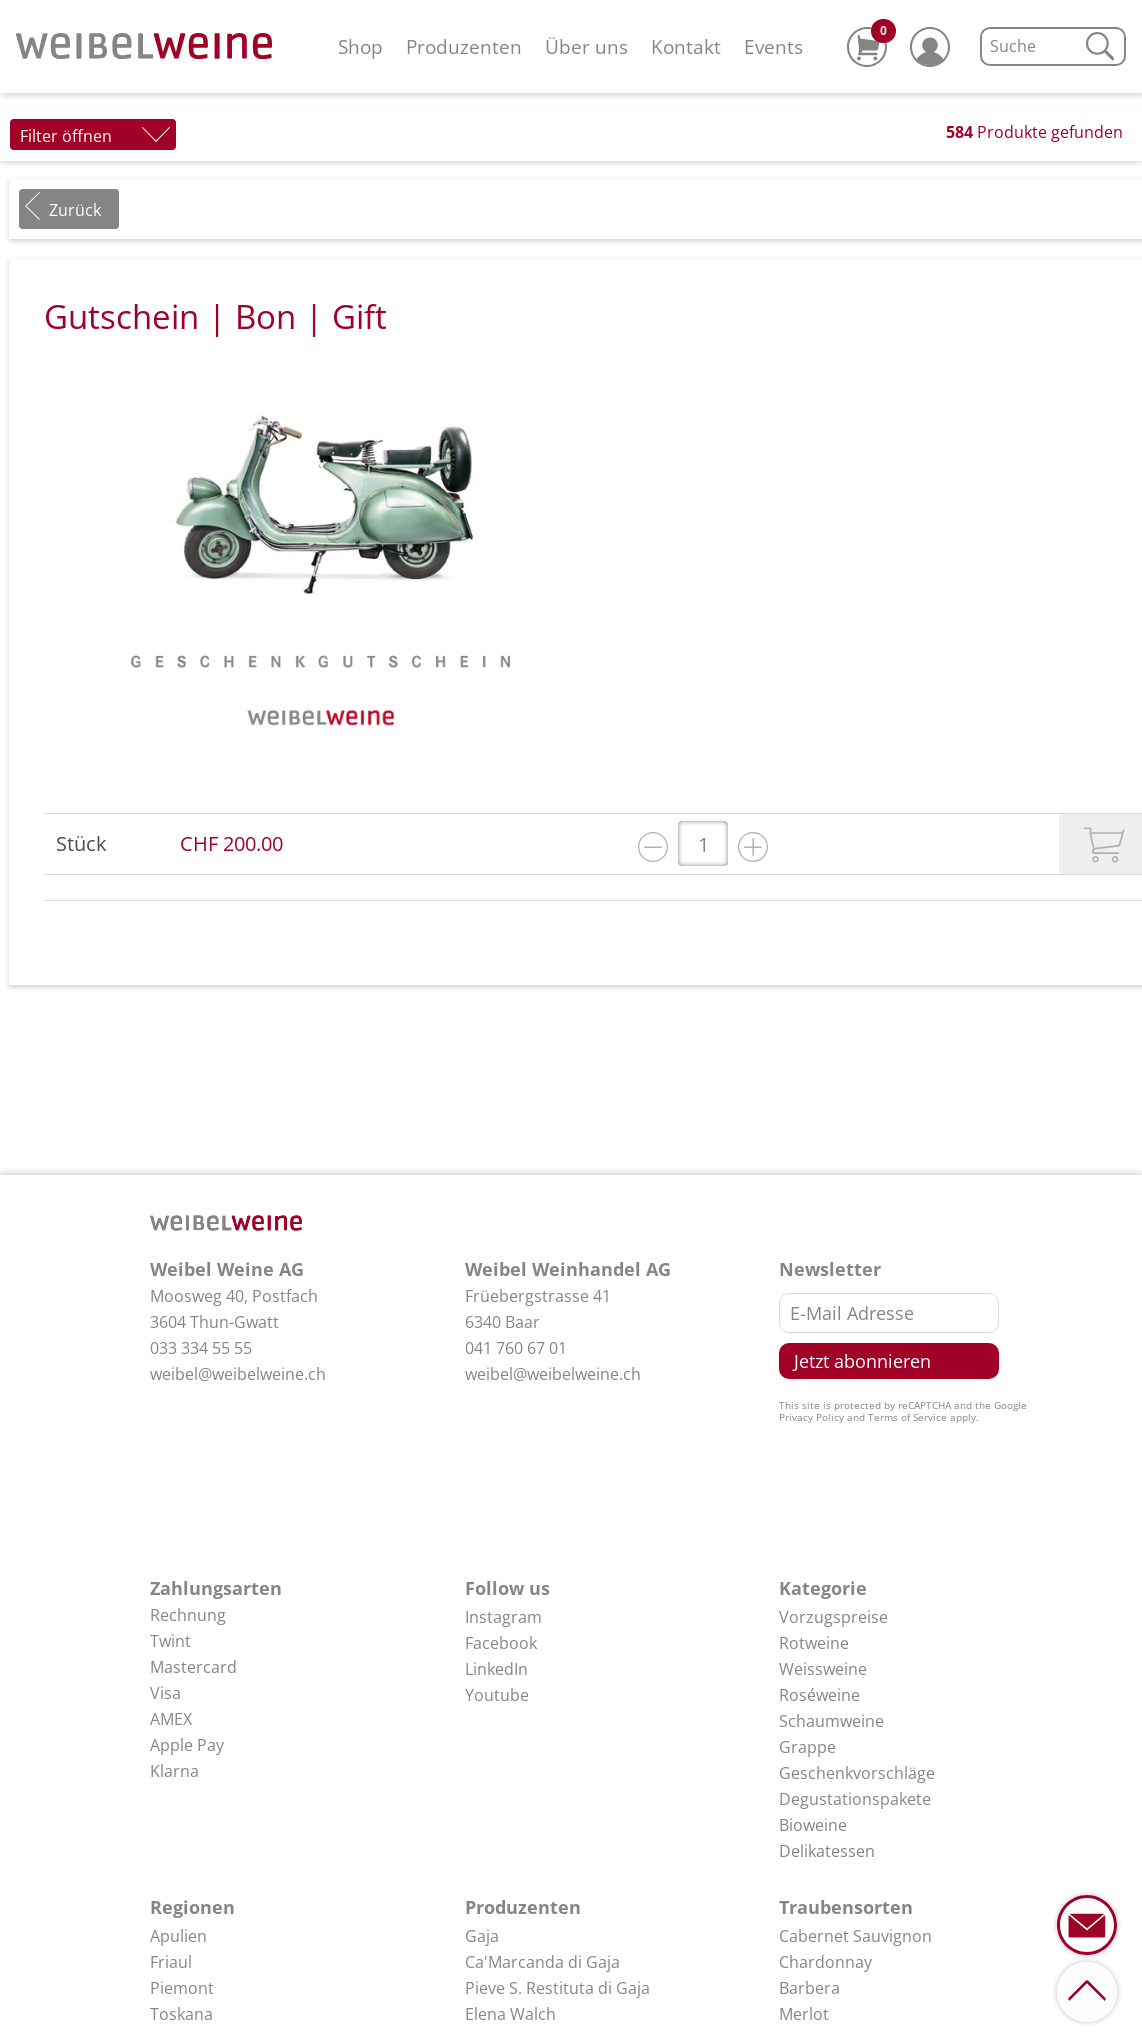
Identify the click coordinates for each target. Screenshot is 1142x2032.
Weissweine (823, 1669)
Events (773, 46)
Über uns (586, 46)
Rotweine (814, 1643)
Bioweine (813, 1825)
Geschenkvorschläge (857, 1773)
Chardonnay (825, 1962)
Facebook (501, 1643)
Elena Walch (510, 2014)
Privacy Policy (811, 1417)
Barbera (809, 1988)
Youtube (497, 1695)
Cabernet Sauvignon (855, 1936)
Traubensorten (846, 1907)
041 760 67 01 (516, 1348)
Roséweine (819, 1695)
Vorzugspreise (833, 1617)
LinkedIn (496, 1669)
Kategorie (823, 1588)
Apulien (178, 1936)
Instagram (503, 1617)
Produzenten (464, 46)
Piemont (182, 1988)
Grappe (807, 1747)
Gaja (482, 1936)
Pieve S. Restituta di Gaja (557, 1988)
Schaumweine (831, 1721)
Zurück (75, 210)
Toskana (181, 2014)
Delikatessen (827, 1851)
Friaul (171, 1962)
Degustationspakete (855, 1799)
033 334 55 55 (201, 1348)
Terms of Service (907, 1417)
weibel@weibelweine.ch (238, 1374)
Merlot (804, 2014)
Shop (360, 46)
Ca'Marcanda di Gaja (542, 1962)
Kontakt (686, 46)
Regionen (192, 1907)
